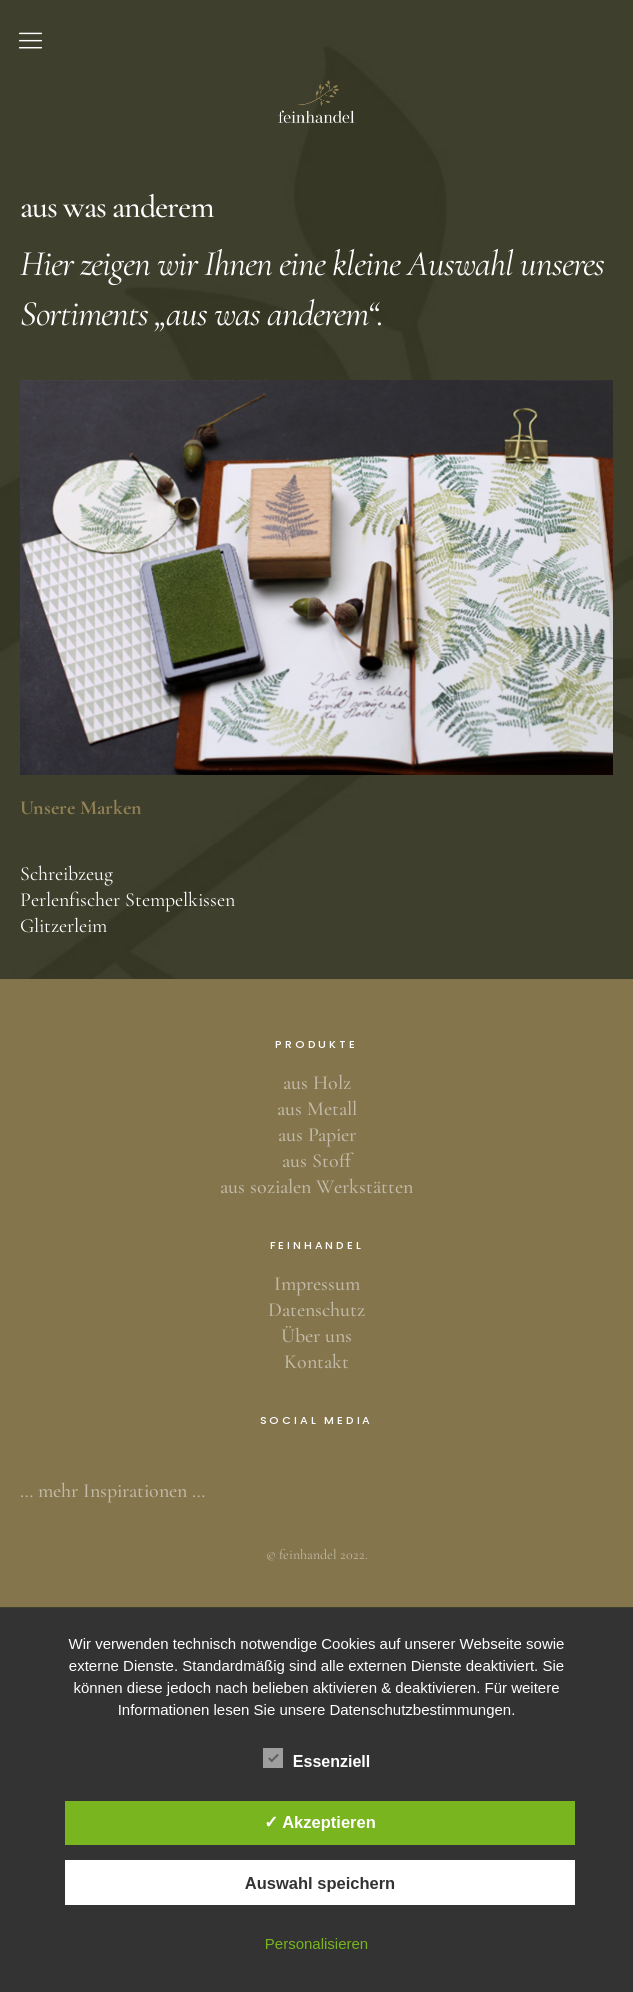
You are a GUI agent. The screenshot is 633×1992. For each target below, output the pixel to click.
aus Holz (317, 1083)
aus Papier (317, 1135)
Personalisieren (316, 1943)
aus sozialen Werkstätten (316, 1187)
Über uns (316, 1336)
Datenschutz (316, 1310)
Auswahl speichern (320, 1883)
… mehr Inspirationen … (112, 1491)
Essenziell (316, 1758)
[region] (316, 578)
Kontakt (316, 1362)
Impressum (317, 1284)
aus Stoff (316, 1161)
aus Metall (317, 1109)
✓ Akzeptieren (320, 1822)
